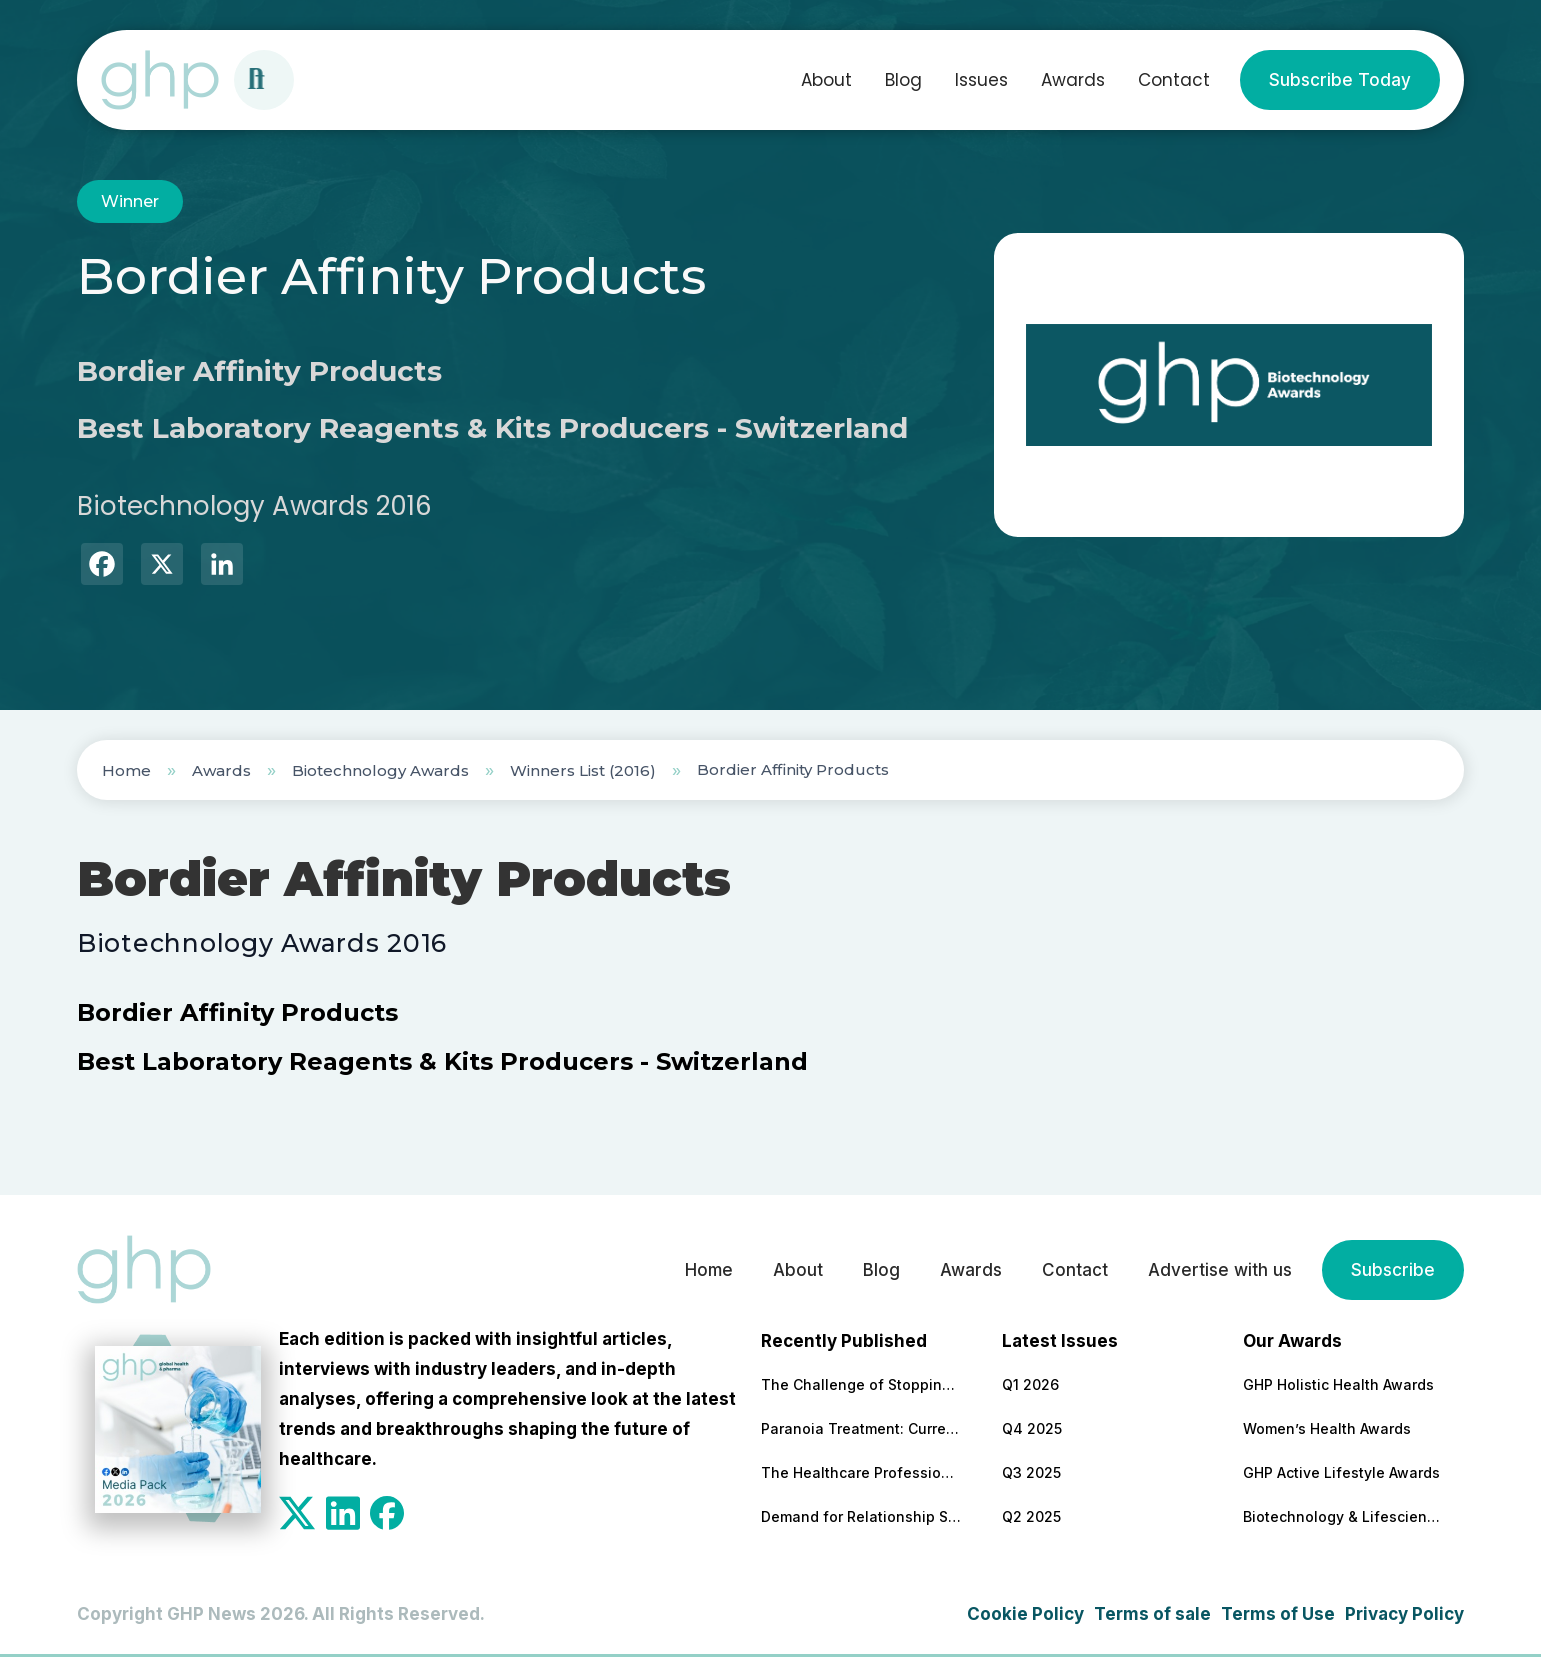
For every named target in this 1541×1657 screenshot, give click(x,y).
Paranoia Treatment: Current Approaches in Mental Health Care (861, 1428)
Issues (981, 80)
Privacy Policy (1404, 1614)
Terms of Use (1278, 1614)
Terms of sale (1152, 1614)
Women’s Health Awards (1327, 1428)
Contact (1174, 80)
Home (126, 770)
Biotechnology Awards (380, 770)
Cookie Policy (1025, 1614)
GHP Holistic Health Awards (1338, 1384)
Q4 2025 (1032, 1428)
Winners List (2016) (583, 770)
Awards (1073, 80)
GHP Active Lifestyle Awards (1341, 1472)
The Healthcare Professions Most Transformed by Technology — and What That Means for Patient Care (861, 1472)
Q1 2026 (1030, 1384)
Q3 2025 (1031, 1472)
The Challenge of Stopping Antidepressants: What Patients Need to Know (861, 1384)
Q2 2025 (1031, 1516)
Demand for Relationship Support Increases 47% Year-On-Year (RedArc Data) (861, 1516)
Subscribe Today (1340, 80)
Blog (903, 80)
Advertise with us (1220, 1270)
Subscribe (1393, 1270)
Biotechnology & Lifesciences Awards (1343, 1516)
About (826, 80)
